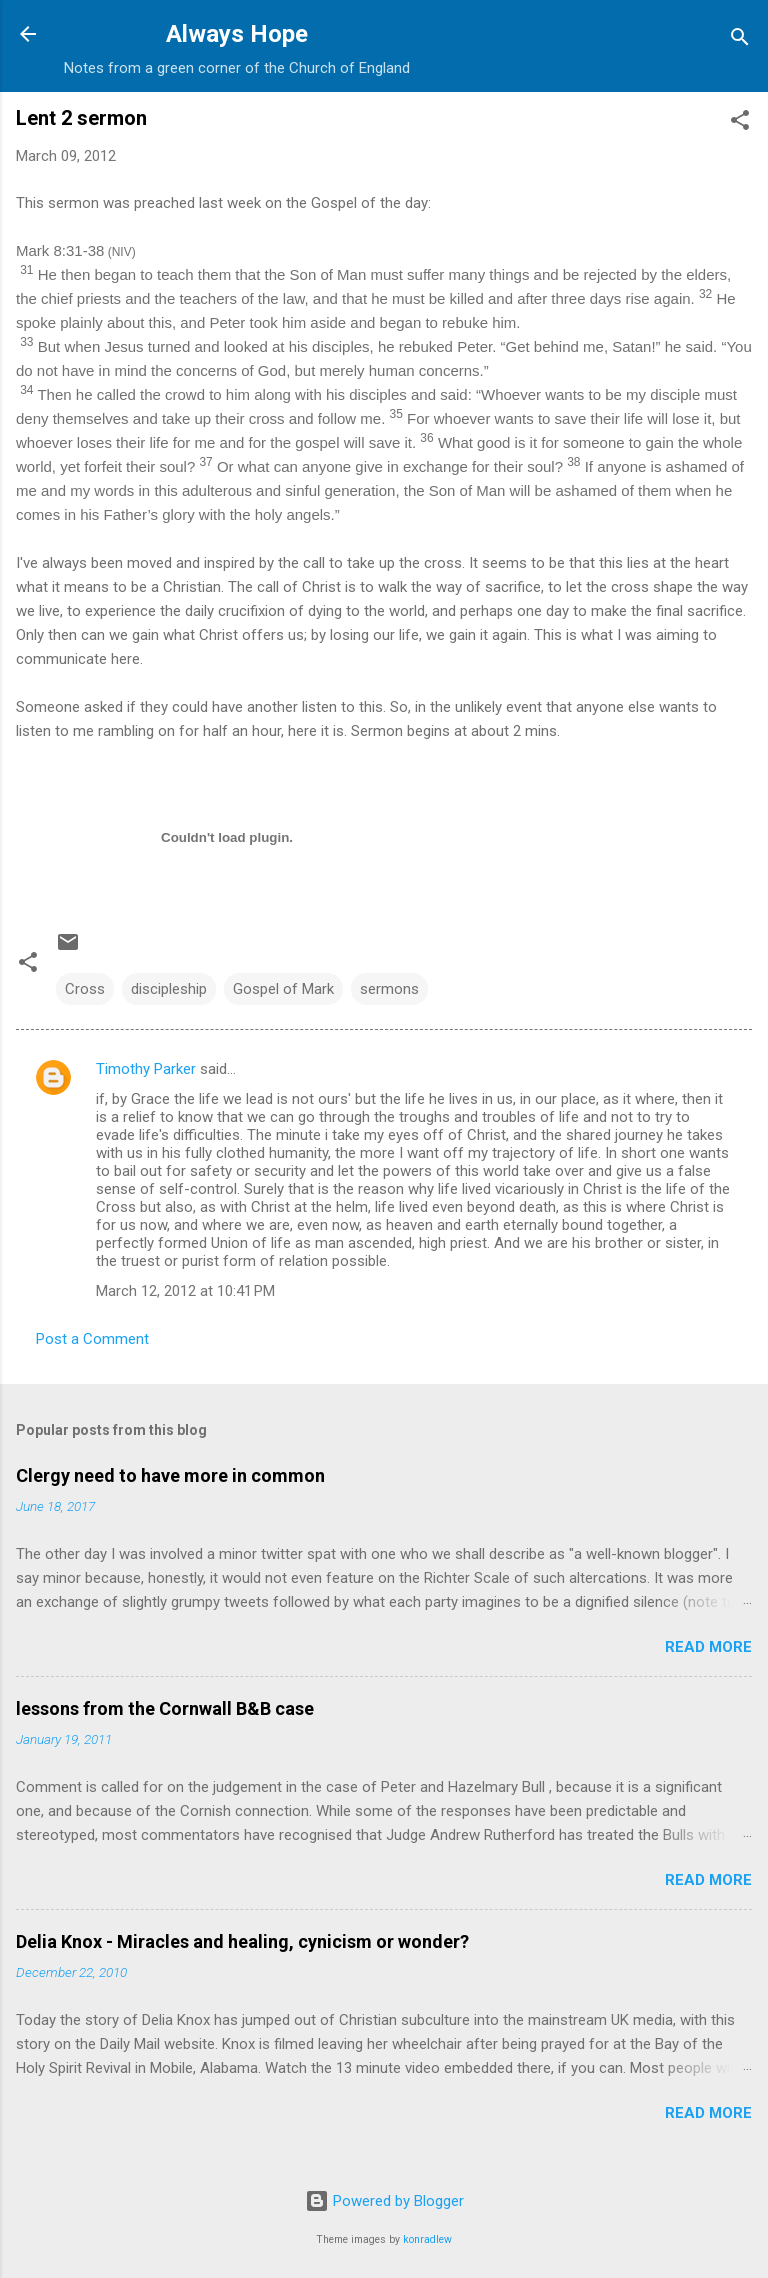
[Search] (740, 40)
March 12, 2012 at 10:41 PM (185, 1291)
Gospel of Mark (283, 989)
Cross (85, 989)
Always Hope (237, 34)
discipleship (169, 989)
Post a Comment (92, 1339)
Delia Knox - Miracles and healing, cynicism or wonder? (242, 1941)
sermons (389, 989)
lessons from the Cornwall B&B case (165, 1708)
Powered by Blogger (384, 2201)
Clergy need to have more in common (170, 1475)
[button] (740, 123)
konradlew (427, 2239)
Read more (708, 1647)
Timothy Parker (146, 1069)
